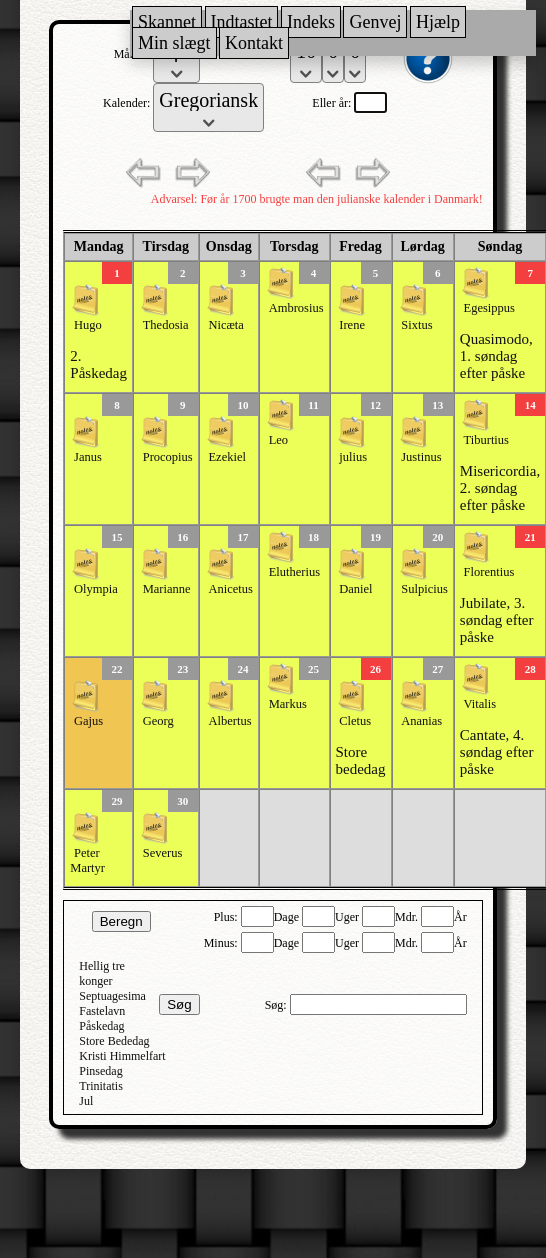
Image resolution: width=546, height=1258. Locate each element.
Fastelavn (102, 1011)
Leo (278, 440)
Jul (86, 1101)
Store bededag (361, 760)
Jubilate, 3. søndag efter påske (497, 620)
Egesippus (489, 308)
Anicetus (230, 589)
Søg (179, 1004)
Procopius (168, 457)
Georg (158, 721)
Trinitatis (101, 1086)
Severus (163, 853)
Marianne (167, 589)
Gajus (88, 721)
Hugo (88, 325)
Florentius (489, 572)
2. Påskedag (98, 364)
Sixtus (416, 325)
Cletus (355, 721)
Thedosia (166, 325)
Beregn (121, 921)
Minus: (222, 943)
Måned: (134, 54)
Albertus (229, 721)
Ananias (421, 721)
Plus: (227, 917)
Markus (288, 704)
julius (353, 457)
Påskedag (101, 1026)
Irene (352, 325)
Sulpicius (424, 589)
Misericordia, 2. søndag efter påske (500, 488)
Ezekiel (226, 457)
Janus (88, 457)
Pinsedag (100, 1071)
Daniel (355, 589)
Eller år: (333, 103)
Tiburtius (486, 440)
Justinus (421, 457)
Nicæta (225, 325)
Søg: (277, 1005)
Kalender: (128, 103)
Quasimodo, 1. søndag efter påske (496, 356)
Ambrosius (296, 308)
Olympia (96, 589)
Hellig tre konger (102, 973)
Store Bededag (114, 1041)
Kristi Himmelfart (122, 1056)
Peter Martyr (87, 860)
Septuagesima (112, 996)
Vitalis (480, 704)
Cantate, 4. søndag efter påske (497, 752)
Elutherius (294, 572)
